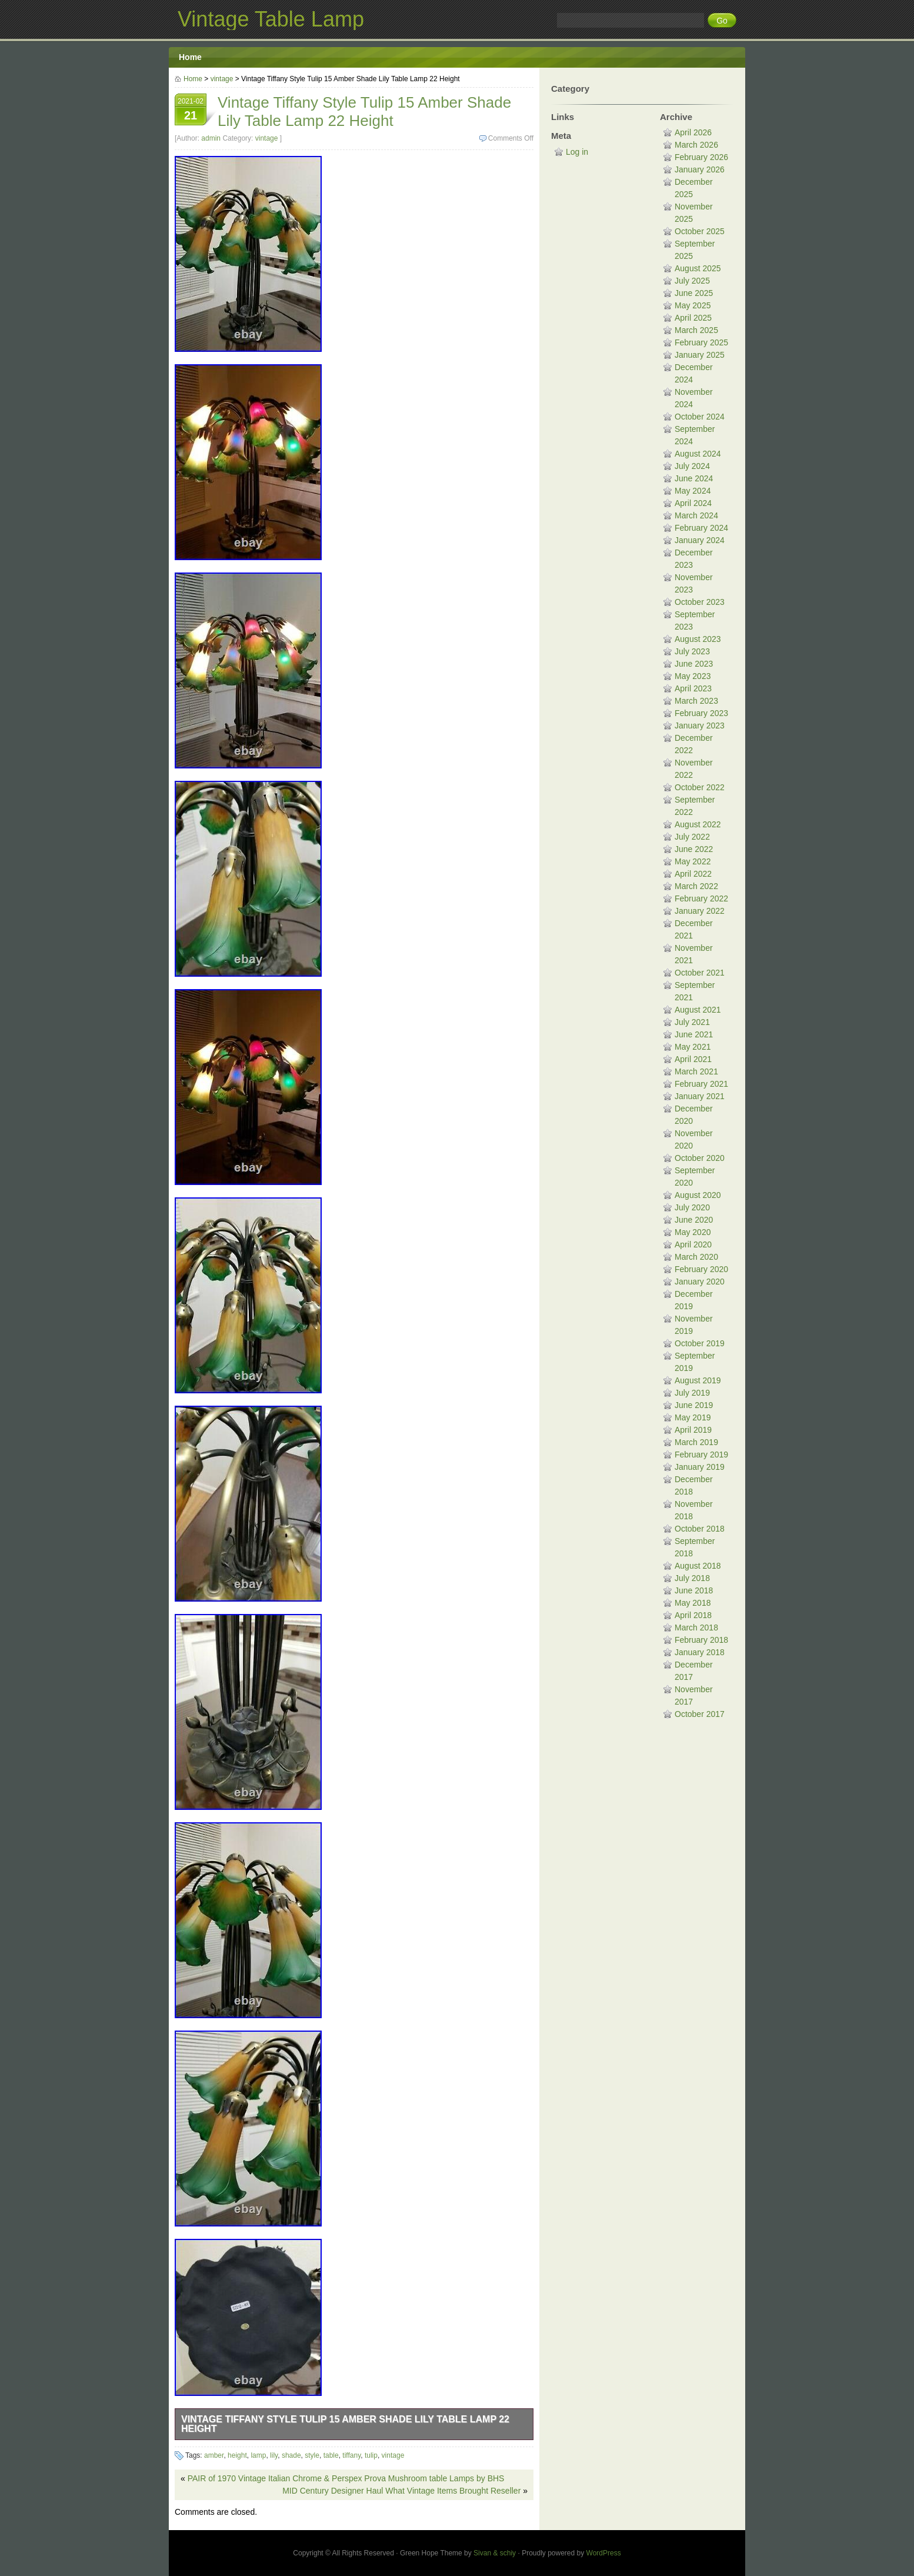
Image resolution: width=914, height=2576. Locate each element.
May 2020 (692, 1232)
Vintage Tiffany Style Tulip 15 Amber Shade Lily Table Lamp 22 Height (345, 2424)
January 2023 (700, 725)
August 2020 (698, 1195)
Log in (577, 152)
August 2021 (698, 1009)
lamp (258, 2455)
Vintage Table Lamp (271, 19)
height (237, 2455)
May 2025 (692, 305)
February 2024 (701, 527)
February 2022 (701, 898)
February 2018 (701, 1640)
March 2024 (696, 515)
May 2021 (692, 1046)
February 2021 (701, 1084)
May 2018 (692, 1602)
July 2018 (692, 1578)
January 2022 (700, 911)
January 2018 (700, 1652)
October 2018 (700, 1528)
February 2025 (701, 342)
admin (211, 138)
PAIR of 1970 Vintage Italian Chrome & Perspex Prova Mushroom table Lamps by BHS (346, 2478)
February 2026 (701, 157)
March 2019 (696, 1442)
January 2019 (700, 1467)
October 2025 (700, 231)
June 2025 (694, 293)
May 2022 (692, 861)
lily (274, 2455)
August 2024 (698, 453)
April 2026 (693, 132)
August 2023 (698, 639)
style (312, 2455)
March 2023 (696, 700)
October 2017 (700, 1714)
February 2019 (701, 1454)
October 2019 (700, 1343)
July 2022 (692, 836)
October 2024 (700, 416)
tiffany (351, 2455)
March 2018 (696, 1627)
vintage (222, 79)
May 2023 (692, 676)
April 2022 (693, 873)
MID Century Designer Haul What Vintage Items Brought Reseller (401, 2490)
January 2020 (700, 1281)
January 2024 (700, 540)
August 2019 (698, 1380)
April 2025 (693, 317)
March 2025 (696, 330)
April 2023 (693, 688)
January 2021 (700, 1096)
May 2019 (692, 1417)
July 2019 (692, 1392)
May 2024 (692, 490)
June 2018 (694, 1590)
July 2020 (692, 1207)
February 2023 (701, 713)
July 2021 (692, 1022)
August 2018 (698, 1565)
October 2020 (700, 1158)
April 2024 (693, 503)
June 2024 (694, 478)
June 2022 (694, 849)
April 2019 (693, 1430)
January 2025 (700, 355)
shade (291, 2455)
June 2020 (694, 1219)
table (331, 2455)
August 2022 (698, 824)
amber (214, 2455)
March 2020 (696, 1257)
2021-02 (190, 110)
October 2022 (700, 787)
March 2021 (696, 1071)
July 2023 (692, 651)
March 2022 (696, 886)
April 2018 (693, 1615)
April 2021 (693, 1059)
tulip (371, 2455)
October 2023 (700, 602)
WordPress (603, 2553)
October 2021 (700, 972)
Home (190, 57)
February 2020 (701, 1269)
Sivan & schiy (494, 2553)
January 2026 (700, 169)
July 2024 (692, 466)
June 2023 (694, 663)
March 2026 (696, 144)
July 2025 (692, 280)
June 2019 (694, 1405)
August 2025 (698, 268)
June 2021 (694, 1034)
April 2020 (693, 1244)
